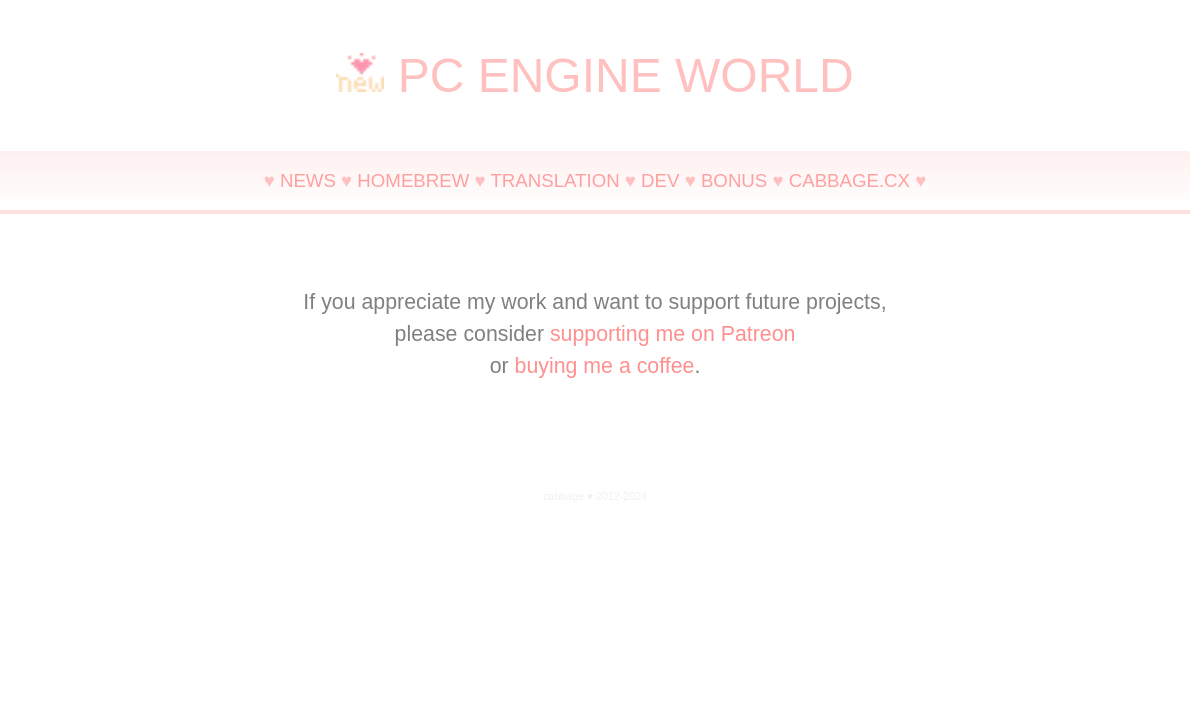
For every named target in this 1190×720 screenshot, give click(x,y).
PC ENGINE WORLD (594, 75)
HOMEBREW (413, 180)
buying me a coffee (605, 366)
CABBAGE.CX (849, 180)
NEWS (308, 180)
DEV (660, 180)
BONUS (734, 180)
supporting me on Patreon (672, 334)
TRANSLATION (554, 180)
